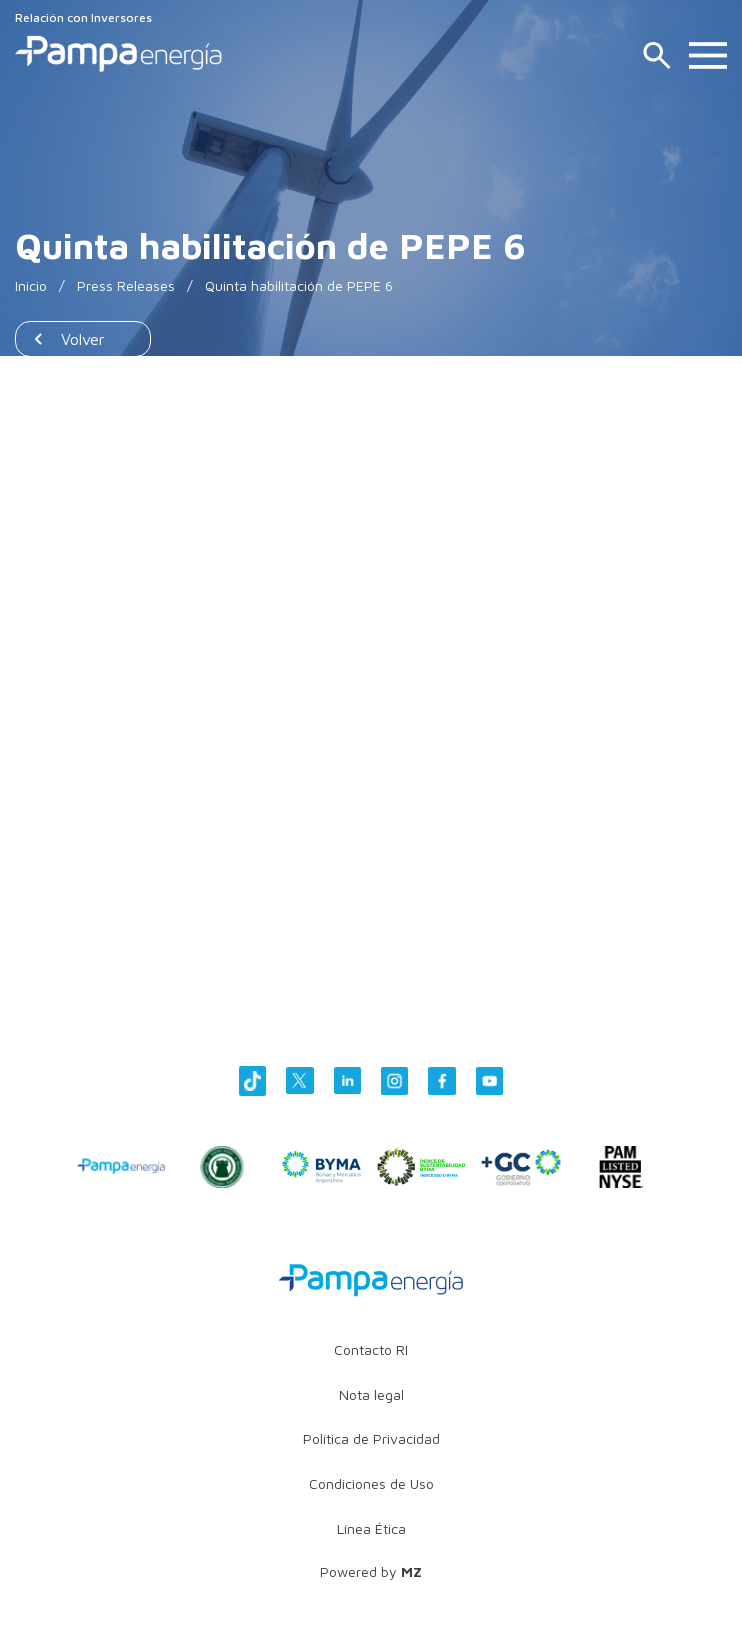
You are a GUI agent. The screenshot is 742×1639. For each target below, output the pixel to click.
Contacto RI (371, 1349)
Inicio (31, 285)
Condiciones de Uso (371, 1483)
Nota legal (371, 1394)
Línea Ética (371, 1528)
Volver (83, 339)
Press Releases (126, 285)
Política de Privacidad (371, 1438)
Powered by (371, 1571)
